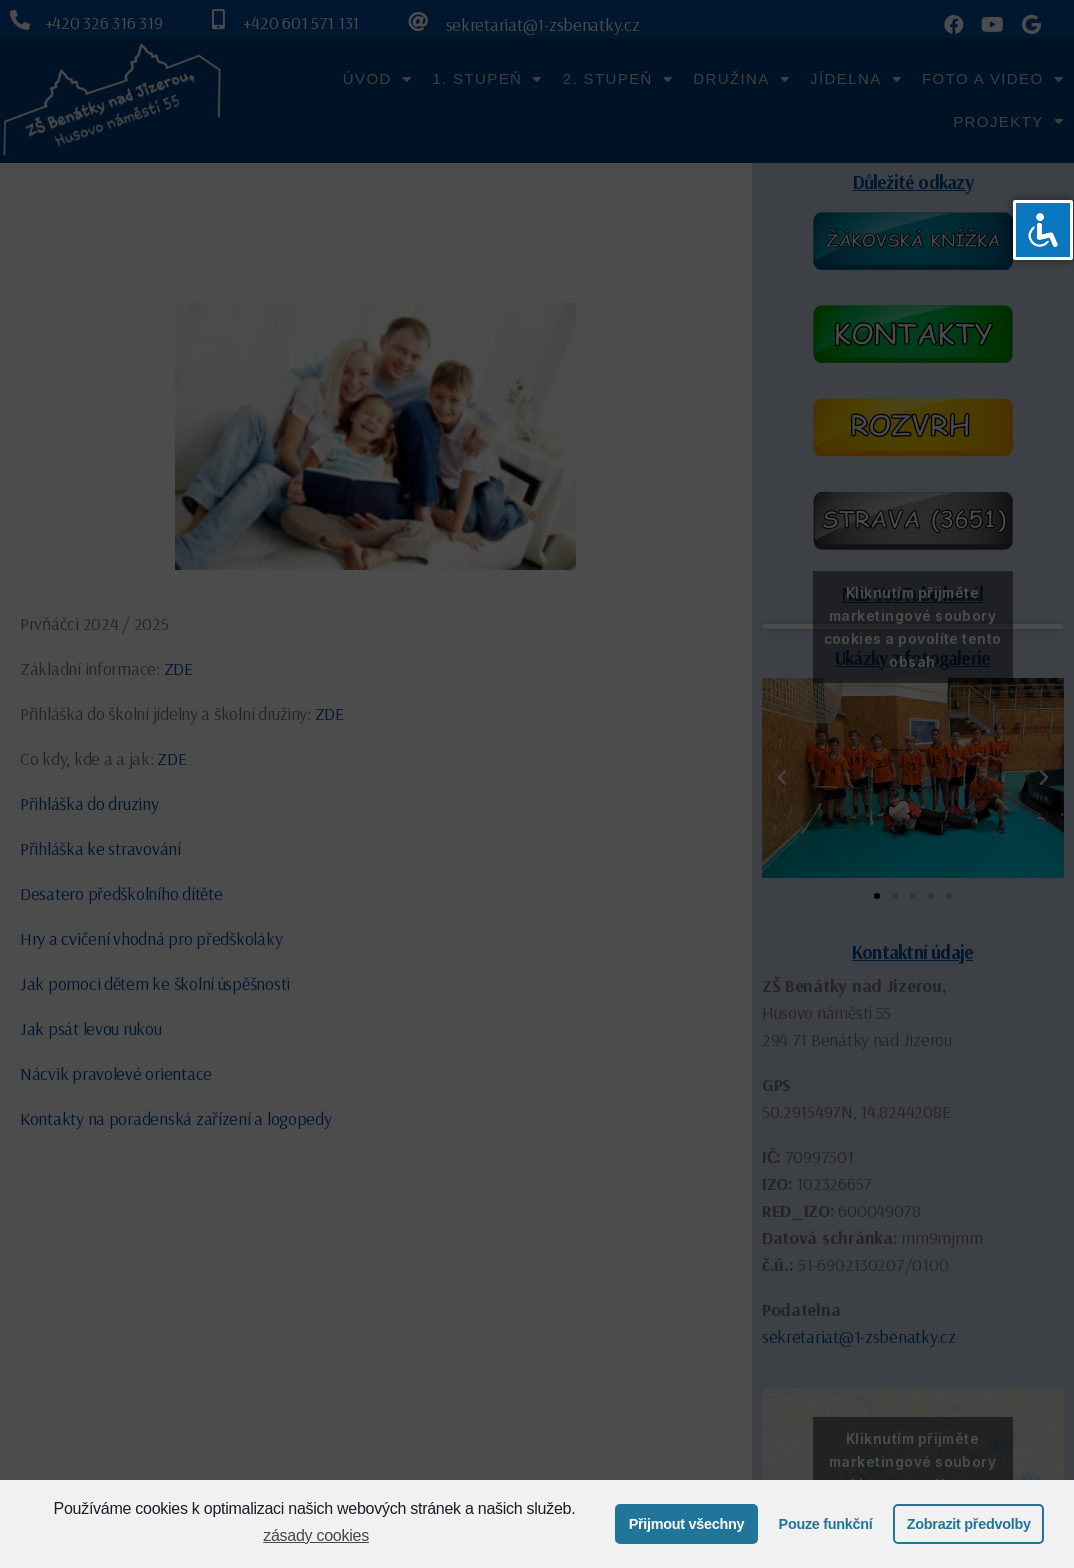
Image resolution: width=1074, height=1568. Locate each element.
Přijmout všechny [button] (687, 1524)
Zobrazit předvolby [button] (969, 1524)
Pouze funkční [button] (826, 1524)
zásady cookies (316, 1535)
